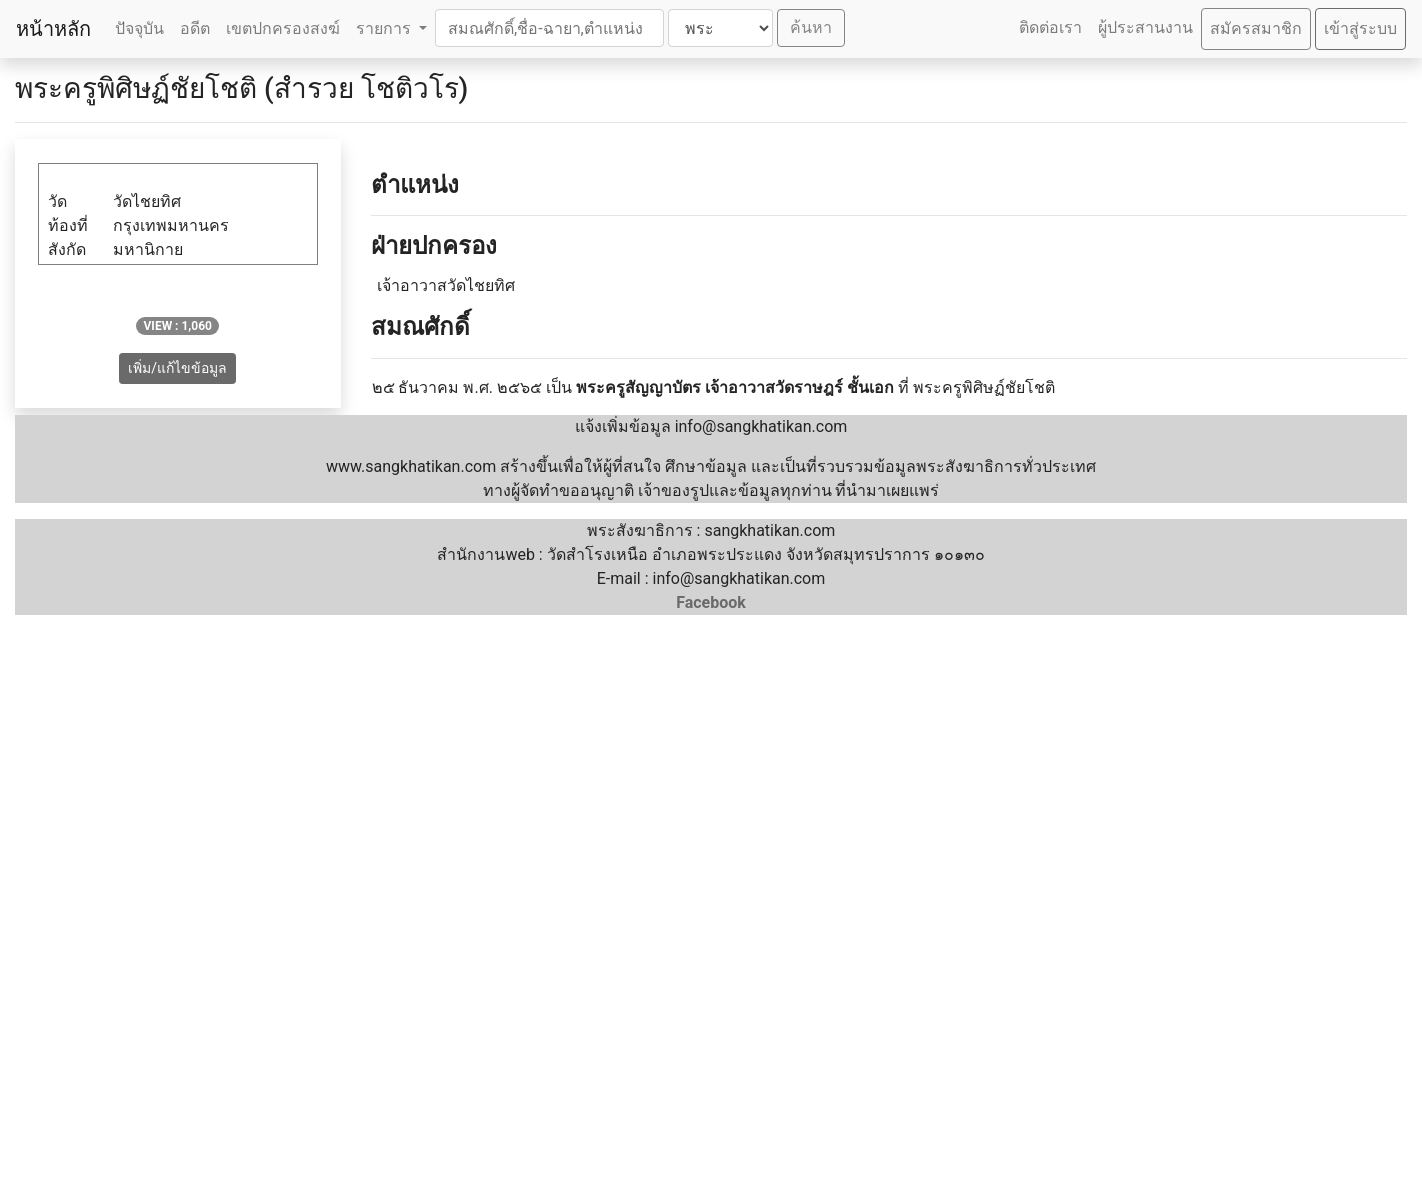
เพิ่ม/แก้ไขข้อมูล (177, 368)
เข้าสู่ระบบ (1360, 28)
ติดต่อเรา (1050, 27)
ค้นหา (811, 27)
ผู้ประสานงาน (1145, 27)
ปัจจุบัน (139, 28)
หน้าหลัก (53, 29)
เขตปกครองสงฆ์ (283, 28)
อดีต (195, 28)
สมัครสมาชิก (1256, 28)
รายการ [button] (385, 28)
